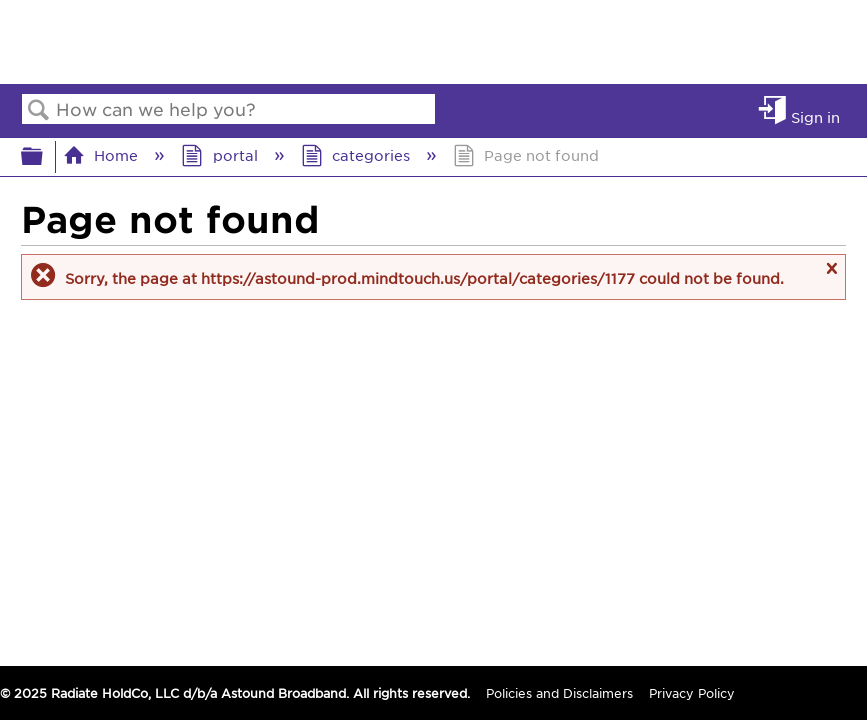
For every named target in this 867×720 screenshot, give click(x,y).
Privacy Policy (692, 693)
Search (39, 110)
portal (221, 155)
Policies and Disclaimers (559, 693)
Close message (831, 277)
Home (102, 155)
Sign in (815, 116)
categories (357, 155)
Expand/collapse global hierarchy (45, 156)
